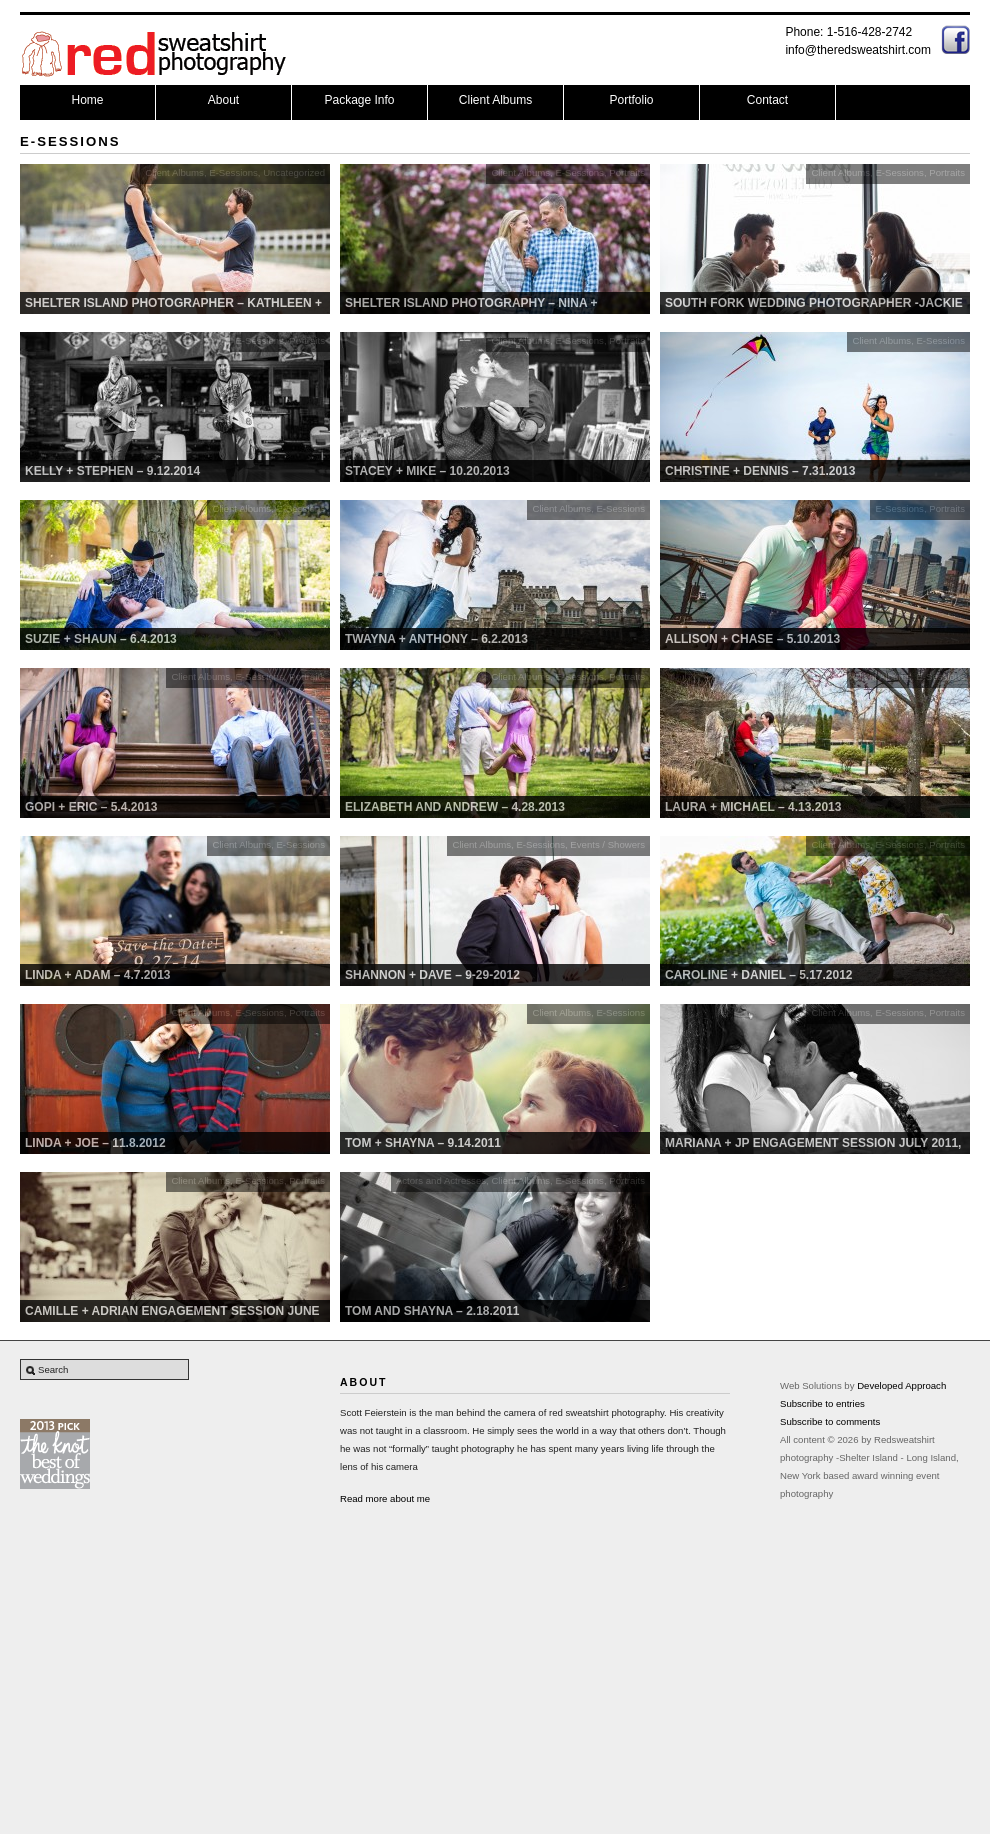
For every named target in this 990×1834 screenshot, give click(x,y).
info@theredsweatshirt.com (858, 50)
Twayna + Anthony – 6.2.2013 (436, 639)
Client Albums (495, 100)
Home (87, 100)
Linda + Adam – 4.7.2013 (98, 975)
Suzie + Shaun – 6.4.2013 (101, 639)
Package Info (359, 100)
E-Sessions (233, 172)
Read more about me (385, 1498)
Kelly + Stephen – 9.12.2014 (112, 471)
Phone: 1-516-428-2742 (848, 32)
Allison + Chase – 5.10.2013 (752, 639)
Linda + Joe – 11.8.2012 (95, 1143)
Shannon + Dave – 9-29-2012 (432, 975)
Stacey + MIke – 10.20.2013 (427, 471)
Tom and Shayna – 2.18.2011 (432, 1311)
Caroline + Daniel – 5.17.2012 (759, 975)
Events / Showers (607, 844)
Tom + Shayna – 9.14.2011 (423, 1143)
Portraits (627, 172)
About (223, 100)
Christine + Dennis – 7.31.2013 (760, 471)
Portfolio (631, 100)
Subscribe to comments (830, 1421)
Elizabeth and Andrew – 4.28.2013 (455, 807)
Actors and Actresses (441, 1180)
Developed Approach (901, 1385)
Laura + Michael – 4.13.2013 (753, 807)
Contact (767, 100)
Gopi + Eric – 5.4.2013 (91, 807)
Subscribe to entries (822, 1403)
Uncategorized (294, 172)
